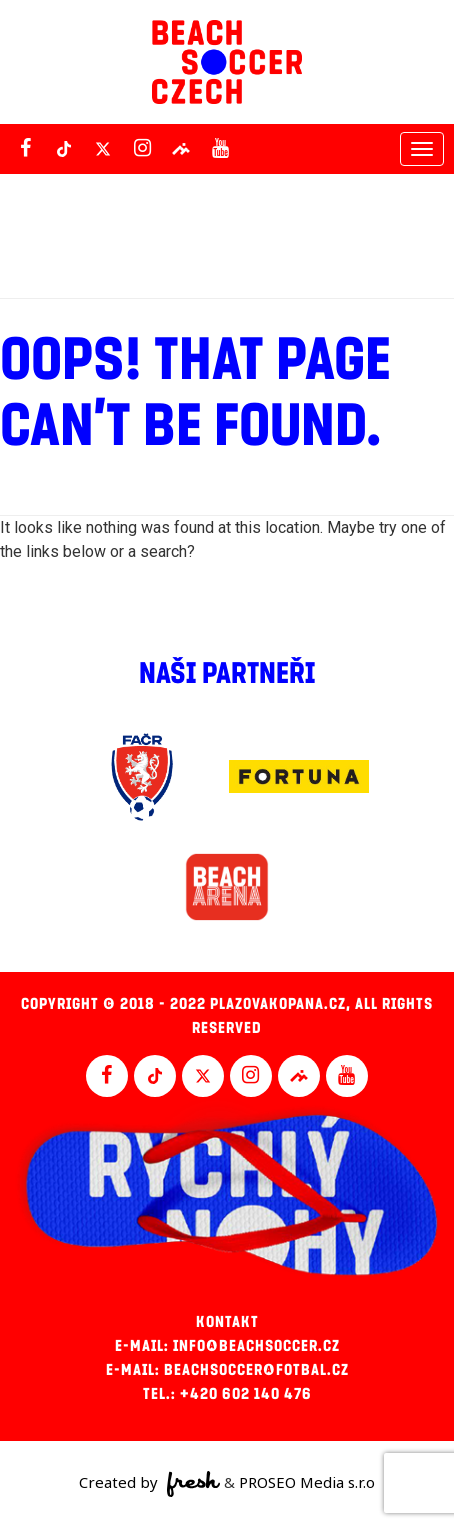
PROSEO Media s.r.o (307, 1482)
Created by (149, 1484)
